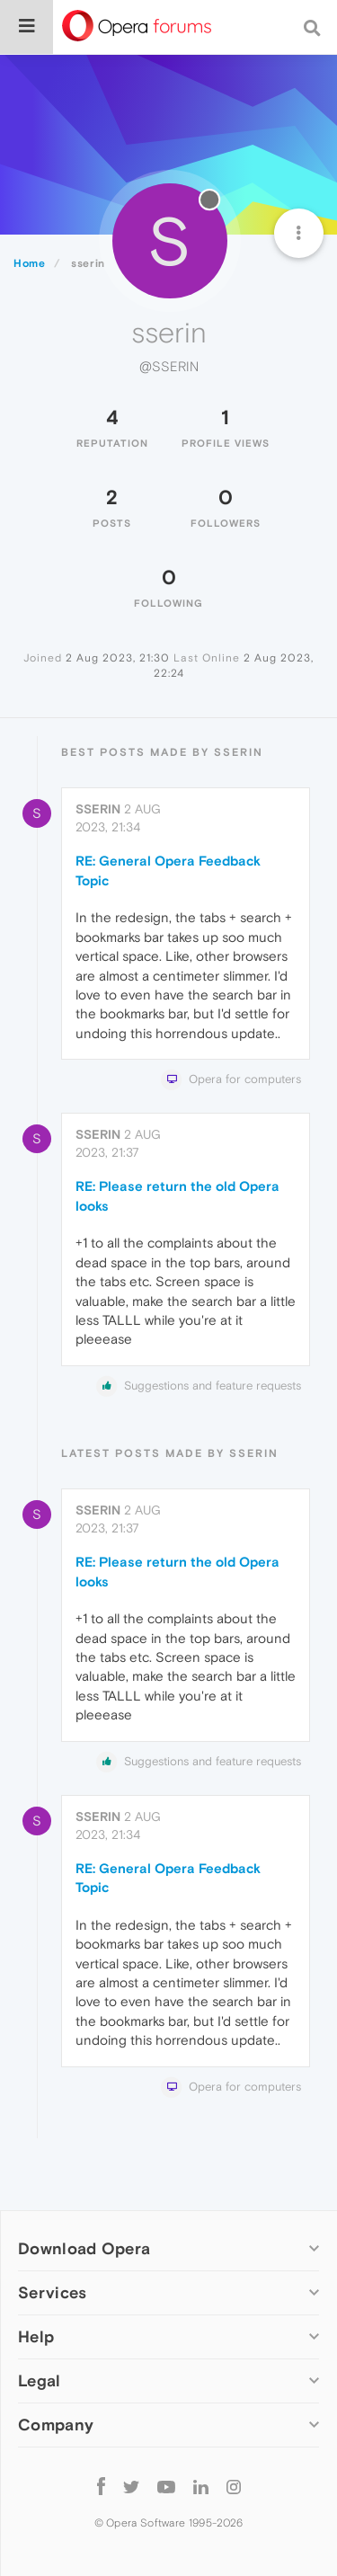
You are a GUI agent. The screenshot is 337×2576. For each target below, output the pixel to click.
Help (36, 2336)
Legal (39, 2380)
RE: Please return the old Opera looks (177, 1195)
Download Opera (84, 2248)
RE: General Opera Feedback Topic (168, 870)
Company (55, 2424)
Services (52, 2292)
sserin (97, 809)
